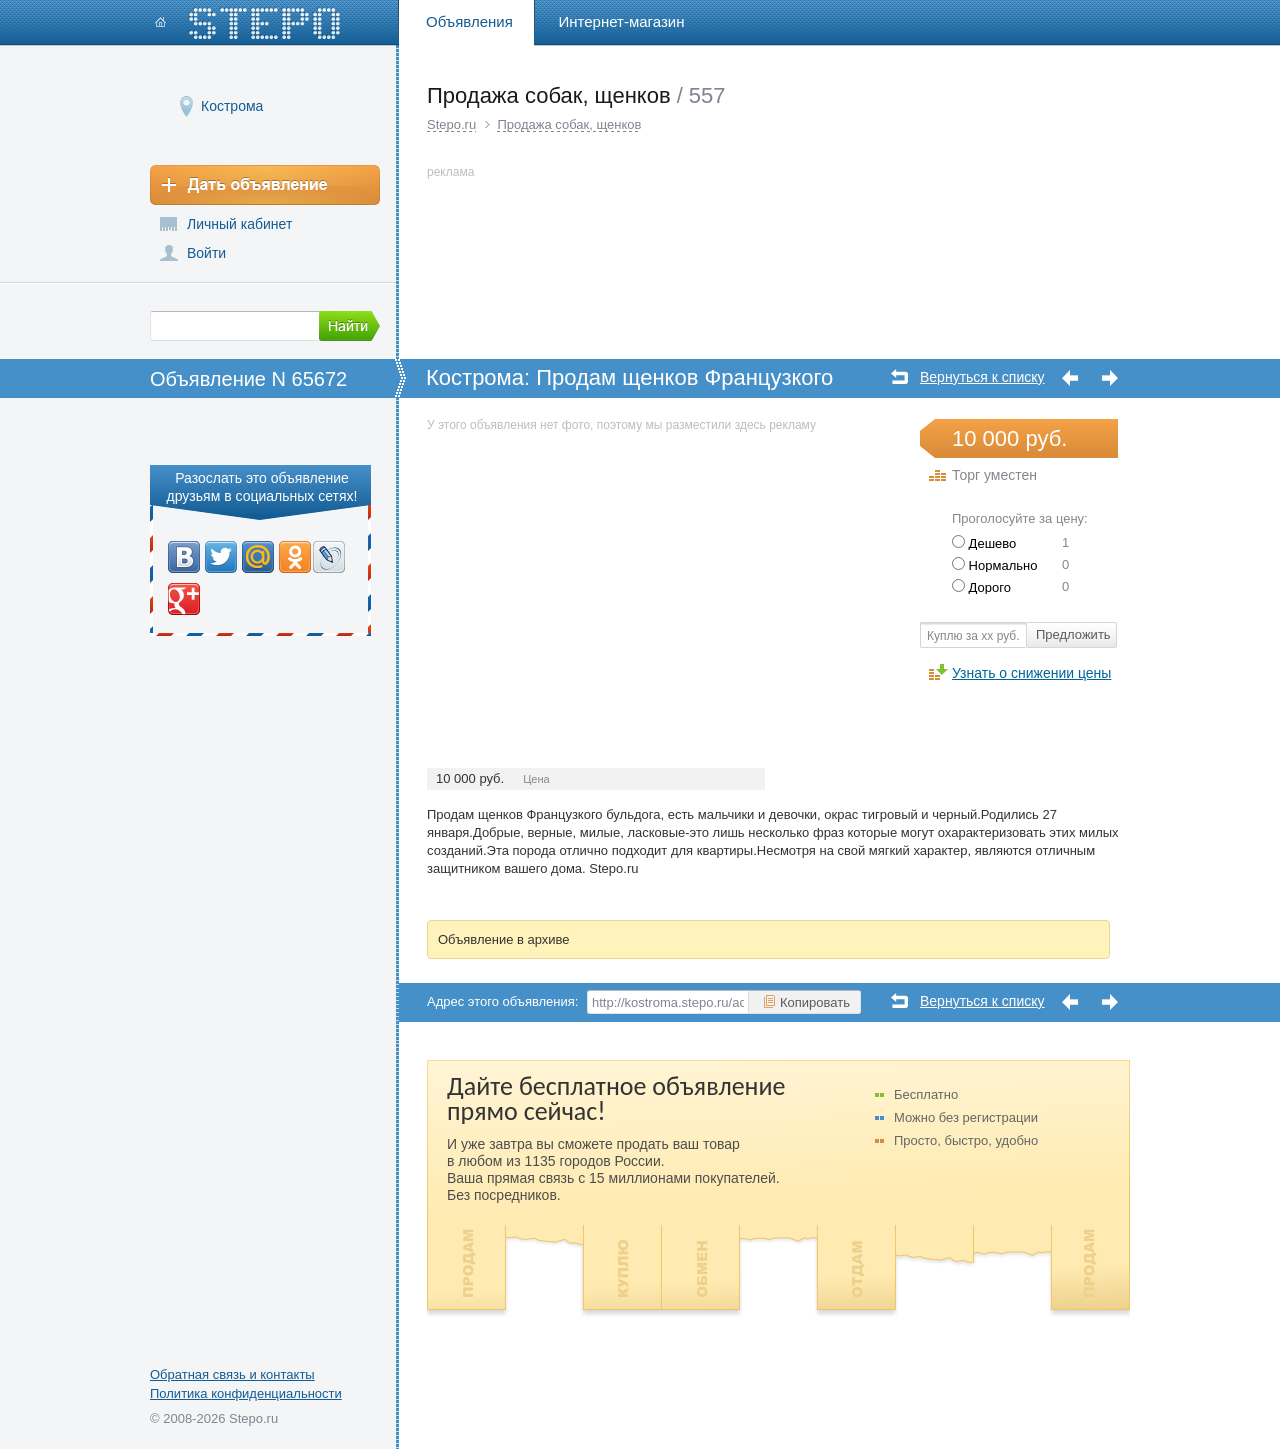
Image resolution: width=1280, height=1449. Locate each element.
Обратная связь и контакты (232, 1374)
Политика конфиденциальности (246, 1393)
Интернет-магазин (622, 21)
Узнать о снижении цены (1031, 672)
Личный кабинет (239, 224)
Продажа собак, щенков (569, 124)
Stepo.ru (451, 124)
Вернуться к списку (982, 377)
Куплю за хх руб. (973, 636)
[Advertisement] (595, 576)
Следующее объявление (1110, 378)
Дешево (984, 543)
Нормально (994, 565)
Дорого (981, 587)
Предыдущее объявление (1070, 378)
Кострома (232, 105)
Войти (206, 253)
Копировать (806, 1002)
